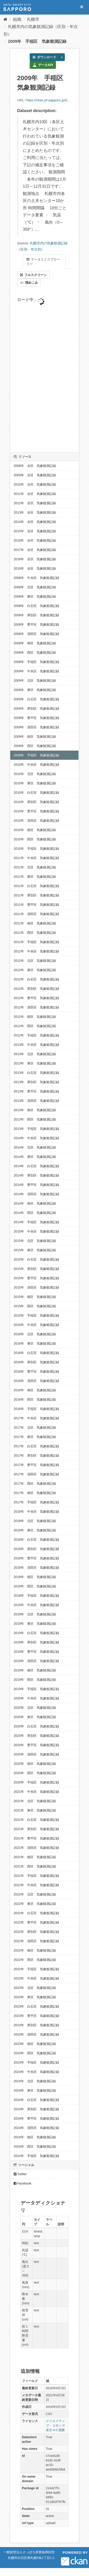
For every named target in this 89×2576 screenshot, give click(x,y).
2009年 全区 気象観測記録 (35, 475)
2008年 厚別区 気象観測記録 (36, 615)
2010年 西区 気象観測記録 (35, 839)
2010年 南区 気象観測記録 (35, 830)
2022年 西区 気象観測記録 (35, 1960)
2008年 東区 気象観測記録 (35, 596)
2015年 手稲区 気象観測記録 (36, 1315)
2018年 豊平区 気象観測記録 (36, 1558)
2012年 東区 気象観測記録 (35, 970)
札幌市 (33, 19)
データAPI (43, 65)
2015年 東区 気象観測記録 (35, 1250)
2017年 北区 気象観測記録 (35, 1427)
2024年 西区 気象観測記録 (35, 2146)
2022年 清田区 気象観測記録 (36, 1941)
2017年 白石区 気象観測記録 (36, 1446)
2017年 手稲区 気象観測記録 (36, 1502)
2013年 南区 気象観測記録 (35, 1110)
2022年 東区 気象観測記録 (35, 1904)
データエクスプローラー (43, 262)
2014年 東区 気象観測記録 (35, 1157)
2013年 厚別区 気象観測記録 (36, 1082)
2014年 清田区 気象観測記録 (36, 1194)
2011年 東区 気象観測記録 (35, 876)
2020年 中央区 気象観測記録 (36, 1698)
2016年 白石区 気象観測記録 (36, 1353)
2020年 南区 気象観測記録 (35, 1763)
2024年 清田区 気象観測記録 (36, 2128)
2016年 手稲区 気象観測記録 (36, 1409)
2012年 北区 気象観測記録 (35, 960)
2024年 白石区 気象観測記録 (36, 2100)
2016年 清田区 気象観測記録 (36, 1381)
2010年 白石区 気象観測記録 (36, 792)
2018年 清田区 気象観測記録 (36, 1567)
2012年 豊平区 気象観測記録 (36, 998)
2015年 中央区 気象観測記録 (36, 1231)
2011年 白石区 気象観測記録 (36, 886)
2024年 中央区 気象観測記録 (36, 2072)
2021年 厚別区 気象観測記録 (36, 1829)
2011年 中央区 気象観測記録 (36, 858)
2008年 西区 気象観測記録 (35, 652)
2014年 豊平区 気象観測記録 (36, 1185)
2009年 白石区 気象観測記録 (36, 699)
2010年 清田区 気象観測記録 (36, 820)
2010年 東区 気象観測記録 (35, 783)
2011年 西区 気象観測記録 (35, 932)
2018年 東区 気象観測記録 (35, 1530)
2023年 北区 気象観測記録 (35, 1988)
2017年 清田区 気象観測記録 (36, 1474)
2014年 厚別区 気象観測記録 (36, 1175)
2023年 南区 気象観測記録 (35, 2044)
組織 (17, 19)
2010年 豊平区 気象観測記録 (36, 811)
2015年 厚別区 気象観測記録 (36, 1269)
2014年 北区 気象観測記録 (35, 1147)
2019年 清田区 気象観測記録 (36, 1661)
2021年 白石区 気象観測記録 (36, 1819)
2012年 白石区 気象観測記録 (36, 979)
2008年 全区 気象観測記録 (35, 466)
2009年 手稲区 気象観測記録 (37, 41)
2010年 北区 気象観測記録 (35, 774)
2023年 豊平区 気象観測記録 (36, 2016)
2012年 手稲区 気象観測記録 (36, 1035)
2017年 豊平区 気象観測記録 (36, 1465)
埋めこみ (29, 282)
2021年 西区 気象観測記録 (35, 1866)
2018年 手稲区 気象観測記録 (36, 1595)
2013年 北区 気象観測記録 (35, 1054)
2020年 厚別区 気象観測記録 (36, 1735)
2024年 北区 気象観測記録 (35, 2081)
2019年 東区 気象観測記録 (35, 1623)
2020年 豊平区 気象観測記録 (36, 1745)
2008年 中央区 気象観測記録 (36, 578)
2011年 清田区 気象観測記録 (36, 914)
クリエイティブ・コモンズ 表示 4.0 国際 (55, 2425)
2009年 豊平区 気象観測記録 (36, 718)
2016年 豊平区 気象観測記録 (36, 1371)
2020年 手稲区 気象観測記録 (36, 1782)
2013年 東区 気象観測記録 (35, 1063)
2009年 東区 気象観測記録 (35, 690)
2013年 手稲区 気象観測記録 (36, 1129)
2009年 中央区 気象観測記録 (36, 671)
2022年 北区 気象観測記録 (35, 1894)
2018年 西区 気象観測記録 (35, 1586)
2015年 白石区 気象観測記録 (36, 1259)
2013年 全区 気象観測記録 (35, 512)
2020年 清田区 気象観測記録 (36, 1754)
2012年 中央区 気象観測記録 (36, 951)
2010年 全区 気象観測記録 (35, 484)
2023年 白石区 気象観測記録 (36, 2006)
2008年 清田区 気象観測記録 (36, 634)
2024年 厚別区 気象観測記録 (36, 2109)
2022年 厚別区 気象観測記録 (36, 1932)
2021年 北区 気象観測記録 (35, 1801)
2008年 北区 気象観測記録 (35, 587)
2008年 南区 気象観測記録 (35, 643)
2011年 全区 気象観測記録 (35, 494)
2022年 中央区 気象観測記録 (36, 1885)
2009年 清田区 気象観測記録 (36, 727)
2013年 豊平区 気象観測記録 (36, 1091)
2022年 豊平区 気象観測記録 (36, 1922)
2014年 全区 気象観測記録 (35, 522)
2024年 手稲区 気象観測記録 (36, 2156)
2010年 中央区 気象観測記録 (36, 764)
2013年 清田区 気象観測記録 (36, 1101)
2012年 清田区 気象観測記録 (36, 1007)
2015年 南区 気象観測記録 (35, 1297)
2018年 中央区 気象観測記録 (36, 1511)
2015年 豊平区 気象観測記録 (36, 1278)
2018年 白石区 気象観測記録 (36, 1539)
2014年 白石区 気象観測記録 (36, 1166)
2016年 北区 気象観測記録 (35, 1334)
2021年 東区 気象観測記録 (35, 1810)
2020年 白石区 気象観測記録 (36, 1726)
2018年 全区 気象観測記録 (35, 559)
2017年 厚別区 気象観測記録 (36, 1455)
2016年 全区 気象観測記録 (35, 540)
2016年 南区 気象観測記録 (35, 1390)
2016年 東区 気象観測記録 (35, 1343)
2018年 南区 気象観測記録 (35, 1577)
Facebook (22, 2183)
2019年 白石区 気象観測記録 (36, 1633)
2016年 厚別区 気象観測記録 (36, 1362)
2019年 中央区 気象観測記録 (36, 1605)
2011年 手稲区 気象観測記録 (36, 942)
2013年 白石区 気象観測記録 (36, 1072)
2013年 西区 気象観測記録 (35, 1119)
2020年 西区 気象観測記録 (35, 1773)
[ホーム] (5, 19)
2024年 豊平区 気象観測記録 (36, 2118)
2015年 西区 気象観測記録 (35, 1306)
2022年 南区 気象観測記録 (35, 1950)
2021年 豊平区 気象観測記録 (36, 1838)
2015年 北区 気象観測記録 (35, 1241)
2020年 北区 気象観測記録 (35, 1707)
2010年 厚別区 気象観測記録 (36, 802)
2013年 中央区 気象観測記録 (36, 1044)
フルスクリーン (33, 275)
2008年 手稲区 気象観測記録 (36, 662)
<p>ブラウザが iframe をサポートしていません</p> (44, 369)
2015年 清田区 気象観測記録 (36, 1287)
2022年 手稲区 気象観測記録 (36, 1969)
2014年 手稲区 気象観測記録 (36, 1222)
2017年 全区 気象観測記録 (35, 550)
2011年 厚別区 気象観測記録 (36, 895)
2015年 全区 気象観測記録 (35, 531)
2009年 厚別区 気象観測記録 (36, 708)
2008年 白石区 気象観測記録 (36, 606)
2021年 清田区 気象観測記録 (36, 1848)
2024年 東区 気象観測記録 (35, 2090)
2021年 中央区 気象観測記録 (36, 1791)
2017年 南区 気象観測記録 (35, 1493)
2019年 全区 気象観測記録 (35, 568)
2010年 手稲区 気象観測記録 (36, 848)
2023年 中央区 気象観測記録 (36, 1978)
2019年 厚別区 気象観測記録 (36, 1642)
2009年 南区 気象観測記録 (35, 736)
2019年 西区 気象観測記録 (35, 1679)
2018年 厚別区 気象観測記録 (36, 1549)
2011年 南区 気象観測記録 (35, 923)
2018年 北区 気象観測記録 (35, 1521)
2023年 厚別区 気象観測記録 (36, 2025)
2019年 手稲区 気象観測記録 (36, 1689)
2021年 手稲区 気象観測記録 (36, 1876)
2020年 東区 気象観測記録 (35, 1717)
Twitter (20, 2174)
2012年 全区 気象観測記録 (35, 503)
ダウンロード (44, 57)
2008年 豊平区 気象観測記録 (36, 624)
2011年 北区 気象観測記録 (35, 867)
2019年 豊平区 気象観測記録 (36, 1651)
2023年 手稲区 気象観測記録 (36, 2062)
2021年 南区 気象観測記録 (35, 1857)
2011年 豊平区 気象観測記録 (36, 904)
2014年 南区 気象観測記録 (35, 1203)
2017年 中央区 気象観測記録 (36, 1418)
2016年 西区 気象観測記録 (35, 1399)
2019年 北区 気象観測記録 (35, 1614)
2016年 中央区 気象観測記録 (36, 1325)
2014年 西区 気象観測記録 (35, 1213)
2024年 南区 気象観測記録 (35, 2137)
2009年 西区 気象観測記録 (35, 746)
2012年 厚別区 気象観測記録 (36, 988)
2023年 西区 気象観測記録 (35, 2053)
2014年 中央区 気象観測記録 (36, 1138)
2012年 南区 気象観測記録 (35, 1016)
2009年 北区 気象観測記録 (35, 680)
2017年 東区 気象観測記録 (35, 1437)
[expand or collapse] (82, 7)
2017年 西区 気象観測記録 (35, 1483)
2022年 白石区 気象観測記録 (36, 1913)
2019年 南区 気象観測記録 (35, 1670)
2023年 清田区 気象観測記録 (36, 2034)
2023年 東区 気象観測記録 (35, 1997)
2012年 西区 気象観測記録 (35, 1026)
